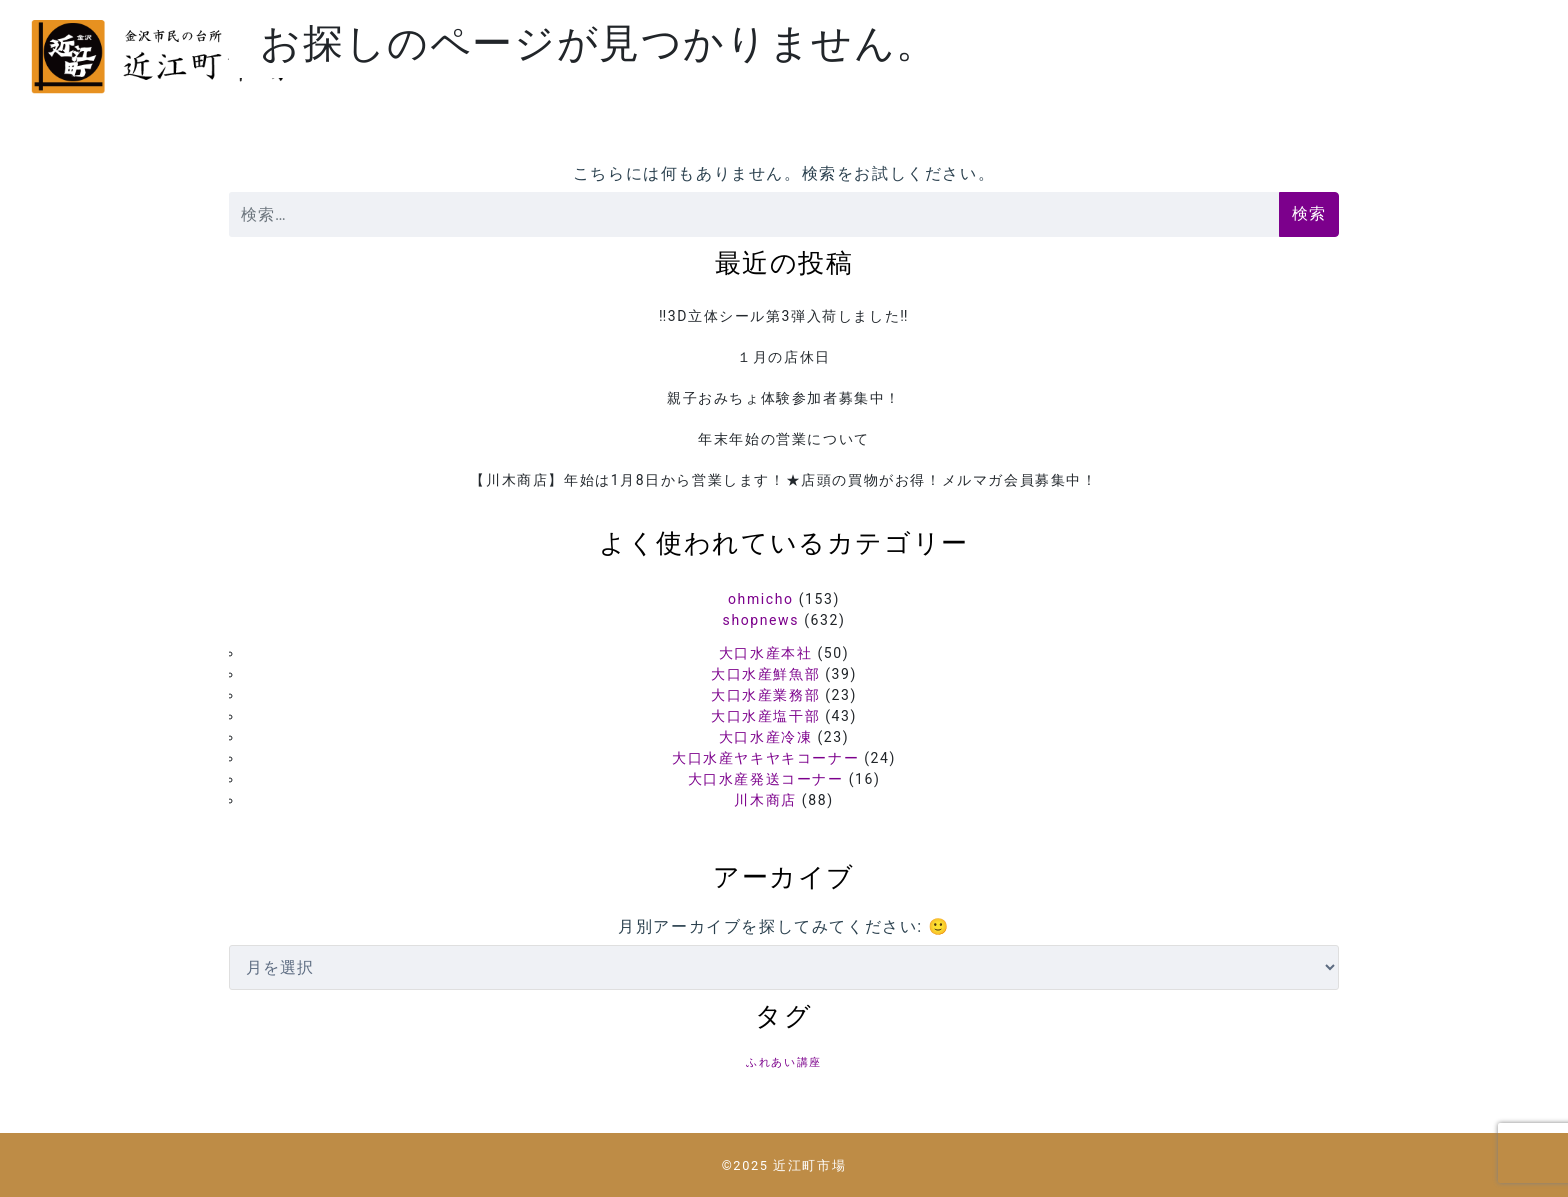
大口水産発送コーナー (766, 779)
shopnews (761, 620)
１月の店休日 (784, 357)
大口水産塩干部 (765, 716)
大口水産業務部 (765, 695)
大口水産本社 (766, 653)
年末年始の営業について (784, 439)
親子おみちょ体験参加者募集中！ (784, 398)
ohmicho (761, 599)
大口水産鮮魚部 (765, 674)
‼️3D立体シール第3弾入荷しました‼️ (784, 316)
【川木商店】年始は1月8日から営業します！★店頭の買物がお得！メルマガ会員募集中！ (783, 480)
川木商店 (765, 800)
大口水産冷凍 (766, 737)
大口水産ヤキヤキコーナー (765, 758)
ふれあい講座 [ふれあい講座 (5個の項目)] (784, 1062)
